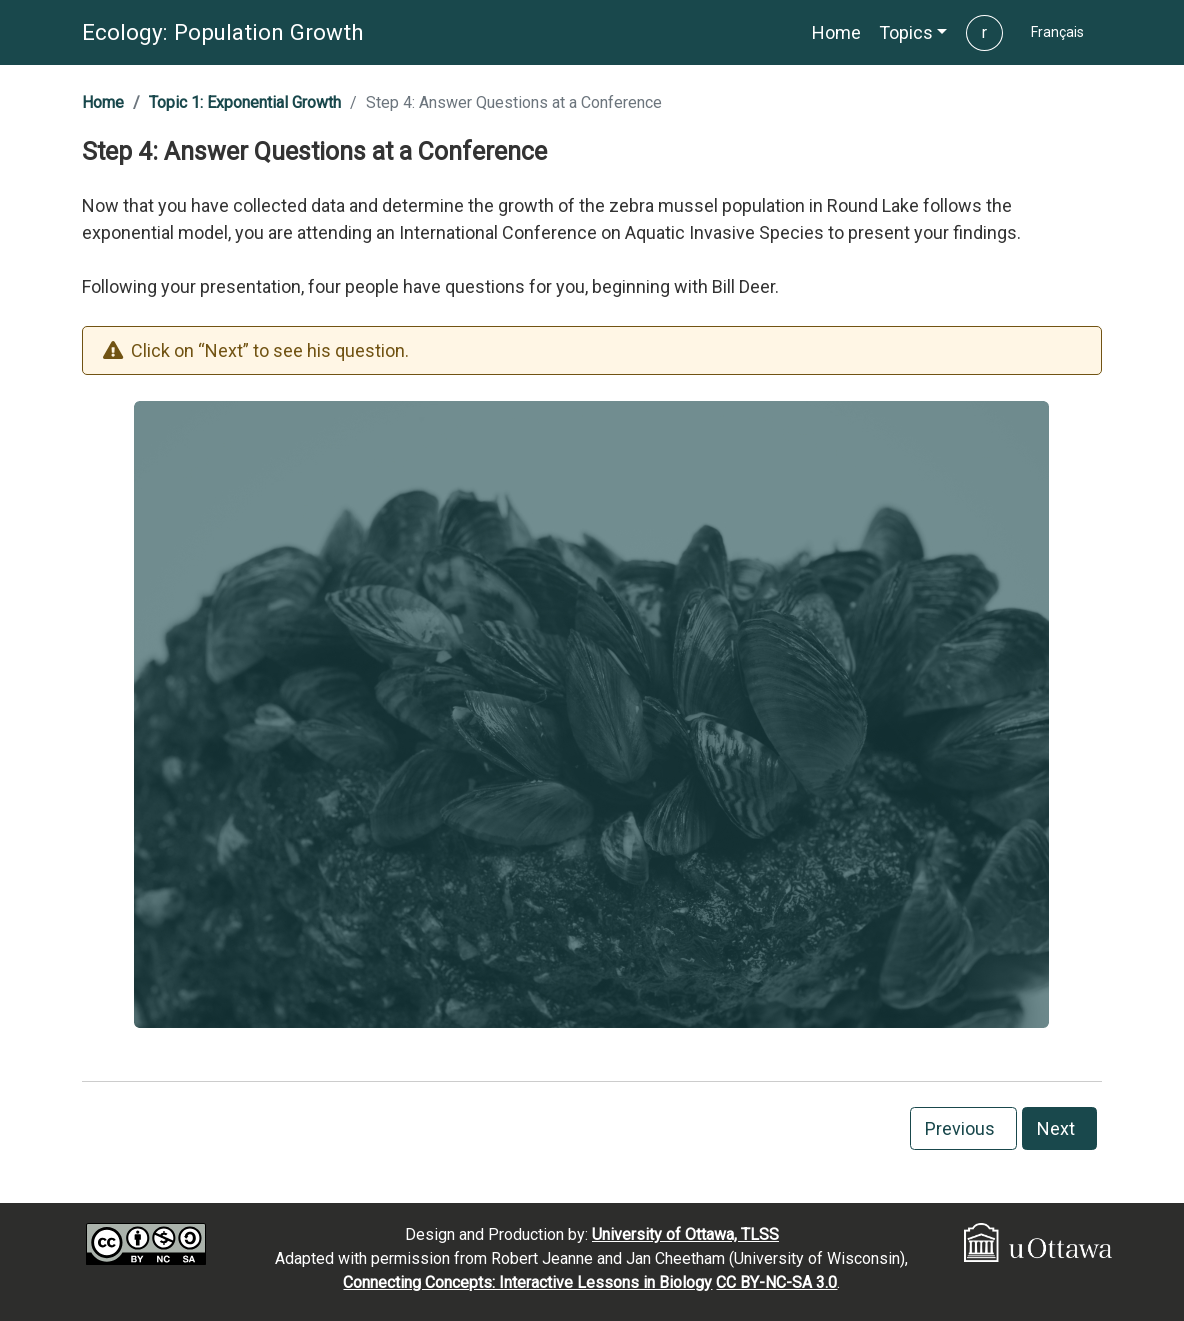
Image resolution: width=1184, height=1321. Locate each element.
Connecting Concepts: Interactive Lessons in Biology (527, 1282)
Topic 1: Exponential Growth (245, 102)
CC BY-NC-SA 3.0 (776, 1282)
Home (103, 102)
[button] (836, 32)
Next (1060, 1128)
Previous (964, 1128)
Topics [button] (906, 32)
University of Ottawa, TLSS (685, 1234)
